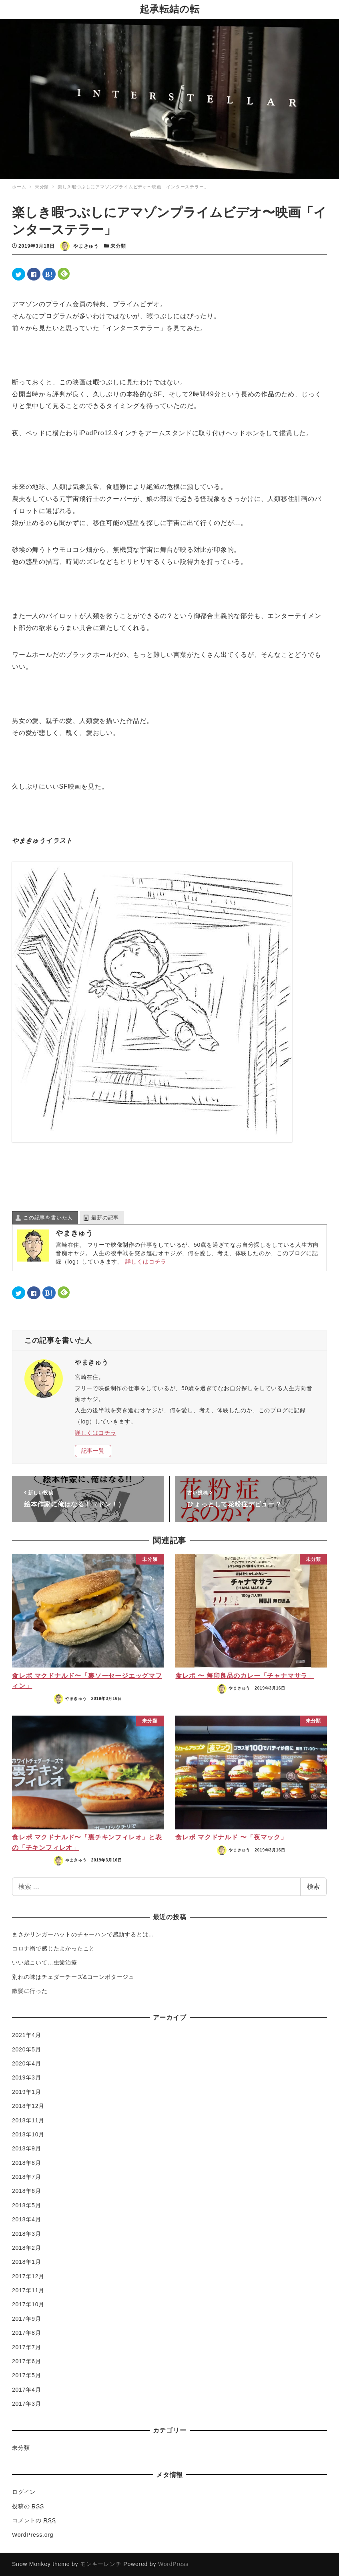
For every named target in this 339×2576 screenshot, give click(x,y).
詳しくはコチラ (146, 1261)
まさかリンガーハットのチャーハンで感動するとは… (83, 1934)
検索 (313, 1886)
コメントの (34, 2520)
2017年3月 (26, 2403)
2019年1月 (26, 2092)
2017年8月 (26, 2333)
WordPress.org (33, 2535)
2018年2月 (26, 2248)
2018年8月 (26, 2163)
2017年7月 (26, 2347)
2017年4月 (26, 2389)
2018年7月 (26, 2177)
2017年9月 (26, 2319)
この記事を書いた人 (48, 1218)
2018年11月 (28, 2120)
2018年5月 (26, 2205)
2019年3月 (26, 2077)
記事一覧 (93, 1450)
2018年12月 (28, 2106)
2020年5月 (26, 2049)
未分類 (118, 246)
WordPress (173, 2564)
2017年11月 (28, 2290)
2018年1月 (26, 2262)
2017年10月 (28, 2304)
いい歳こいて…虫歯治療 (44, 1962)
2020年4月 (26, 2063)
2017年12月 (28, 2276)
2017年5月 (26, 2375)
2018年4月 (26, 2219)
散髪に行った (30, 1991)
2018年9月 (26, 2148)
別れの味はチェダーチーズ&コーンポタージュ (73, 1977)
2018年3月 (26, 2234)
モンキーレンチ (101, 2564)
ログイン (24, 2492)
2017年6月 (26, 2361)
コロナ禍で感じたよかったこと (53, 1948)
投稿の (28, 2506)
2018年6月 (26, 2191)
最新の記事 (105, 1218)
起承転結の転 (170, 9)
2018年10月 (28, 2134)
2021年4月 (26, 2035)
